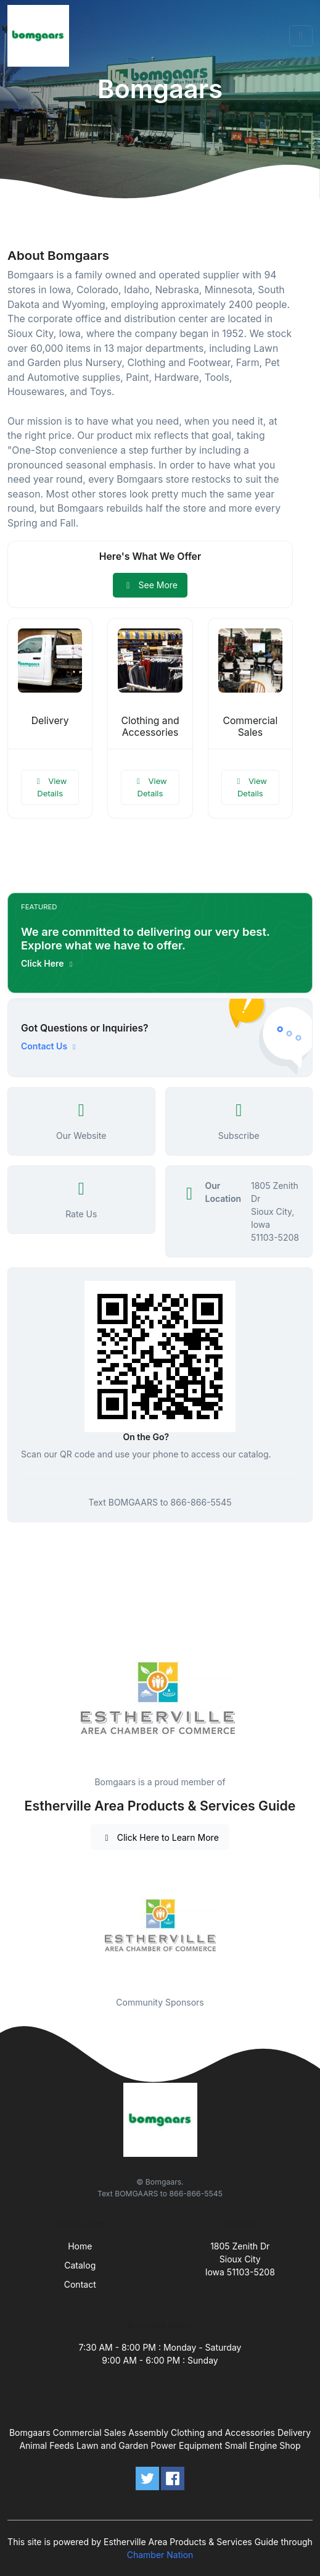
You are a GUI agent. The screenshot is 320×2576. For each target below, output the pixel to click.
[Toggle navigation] (301, 35)
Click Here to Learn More (160, 1837)
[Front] (40, 36)
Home (80, 2246)
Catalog (80, 2265)
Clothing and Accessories (150, 726)
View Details (50, 787)
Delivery (50, 721)
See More (150, 585)
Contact (80, 2284)
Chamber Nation (160, 2554)
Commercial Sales (250, 726)
